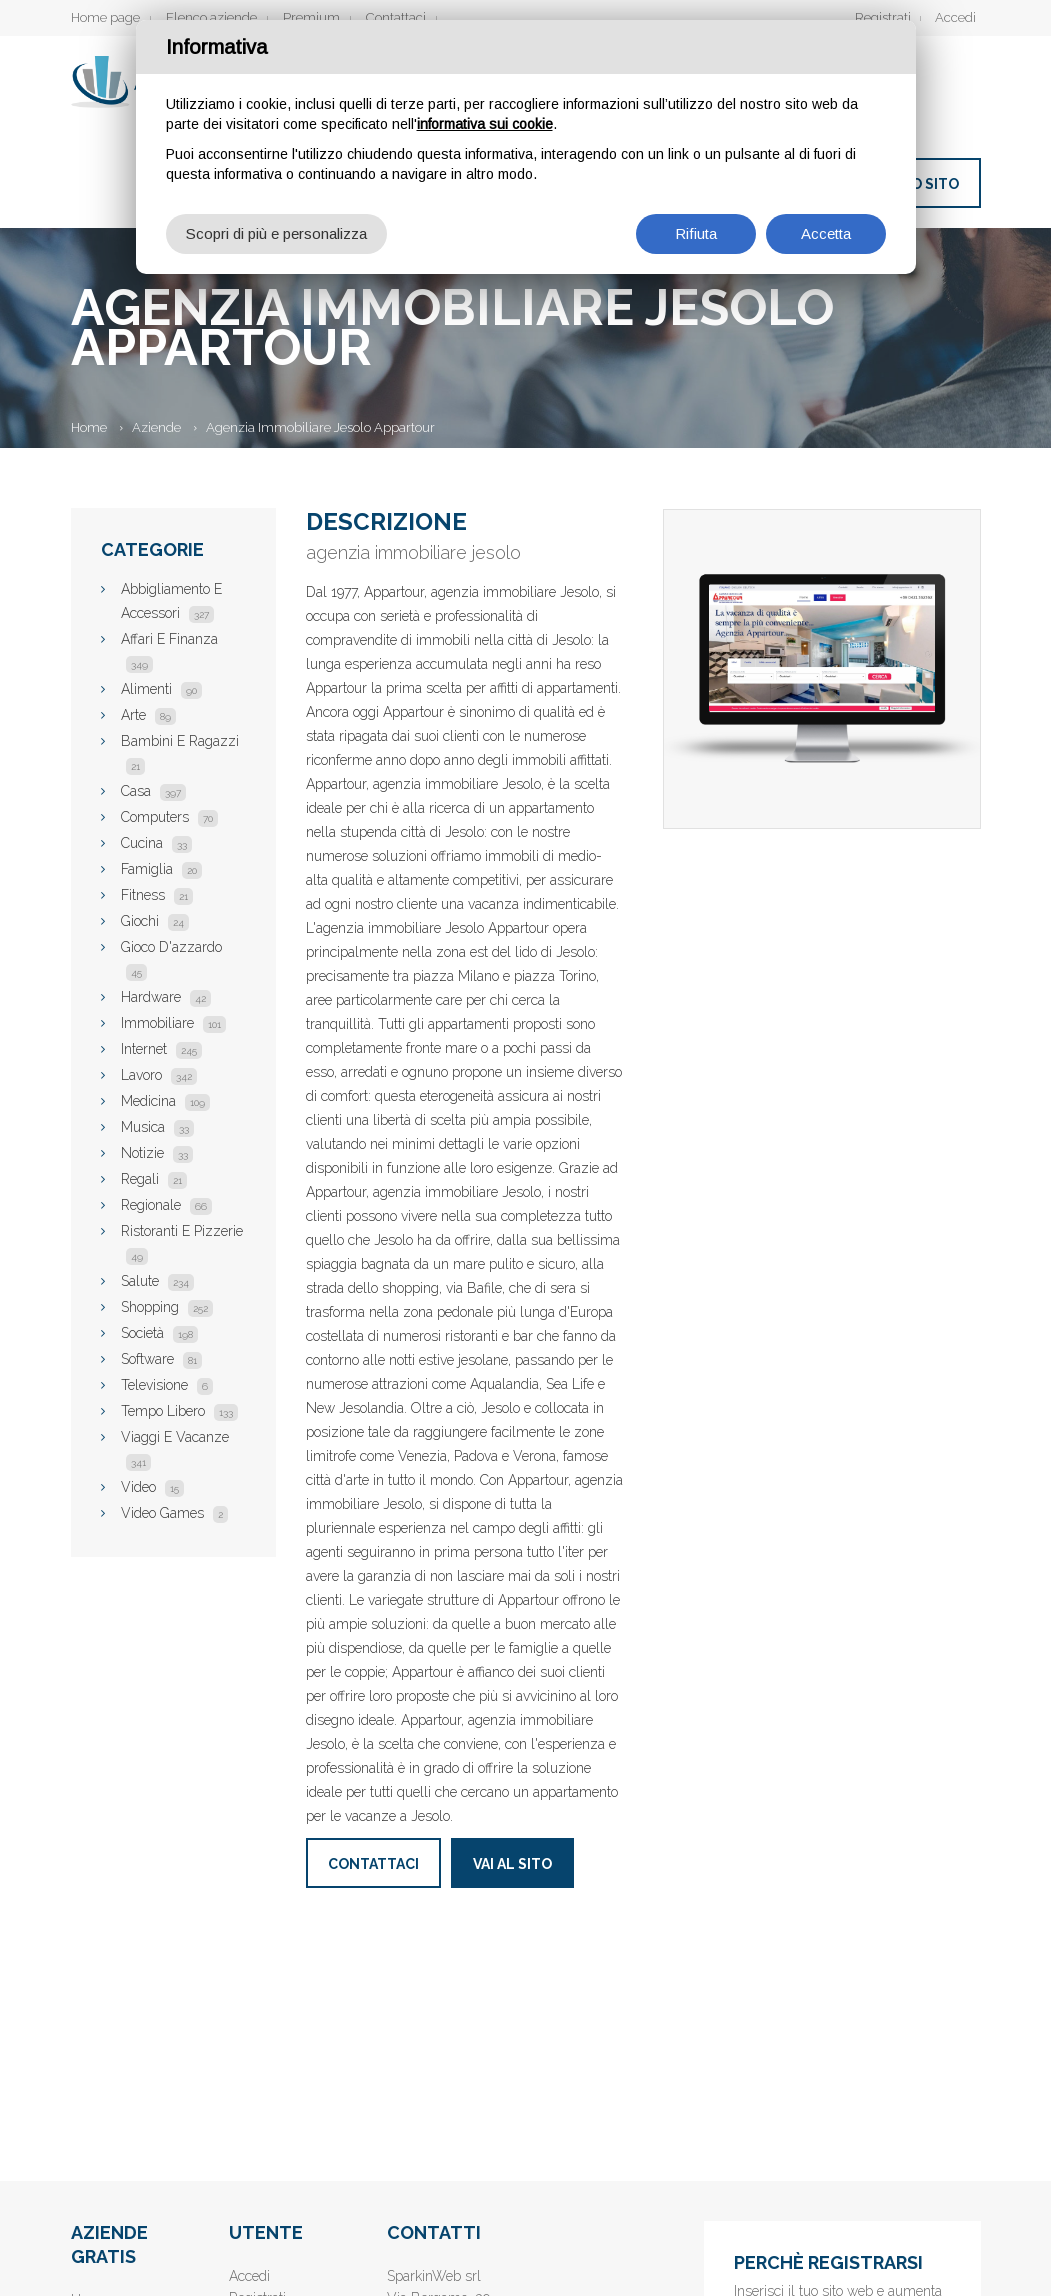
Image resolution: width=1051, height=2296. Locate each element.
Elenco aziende (211, 17)
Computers (169, 817)
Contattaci (396, 17)
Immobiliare (173, 1023)
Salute (157, 1281)
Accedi (955, 17)
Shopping (167, 1307)
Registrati (883, 17)
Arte (148, 715)
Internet (161, 1049)
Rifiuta (696, 233)
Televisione (167, 1385)
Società (159, 1333)
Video (152, 1487)
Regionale (166, 1205)
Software (161, 1359)
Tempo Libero (179, 1411)
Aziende (156, 427)
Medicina (165, 1101)
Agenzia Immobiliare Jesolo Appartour (320, 427)
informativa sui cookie (485, 124)
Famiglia (161, 869)
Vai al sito (512, 1864)
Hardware (166, 997)
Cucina (156, 843)
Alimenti (161, 689)
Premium (311, 17)
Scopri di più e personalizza (276, 233)
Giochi (155, 921)
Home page (105, 17)
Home (89, 427)
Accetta (826, 233)
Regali (154, 1179)
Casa (153, 791)
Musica (157, 1127)
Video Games (174, 1513)
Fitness (157, 895)
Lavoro (159, 1075)
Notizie (157, 1153)
